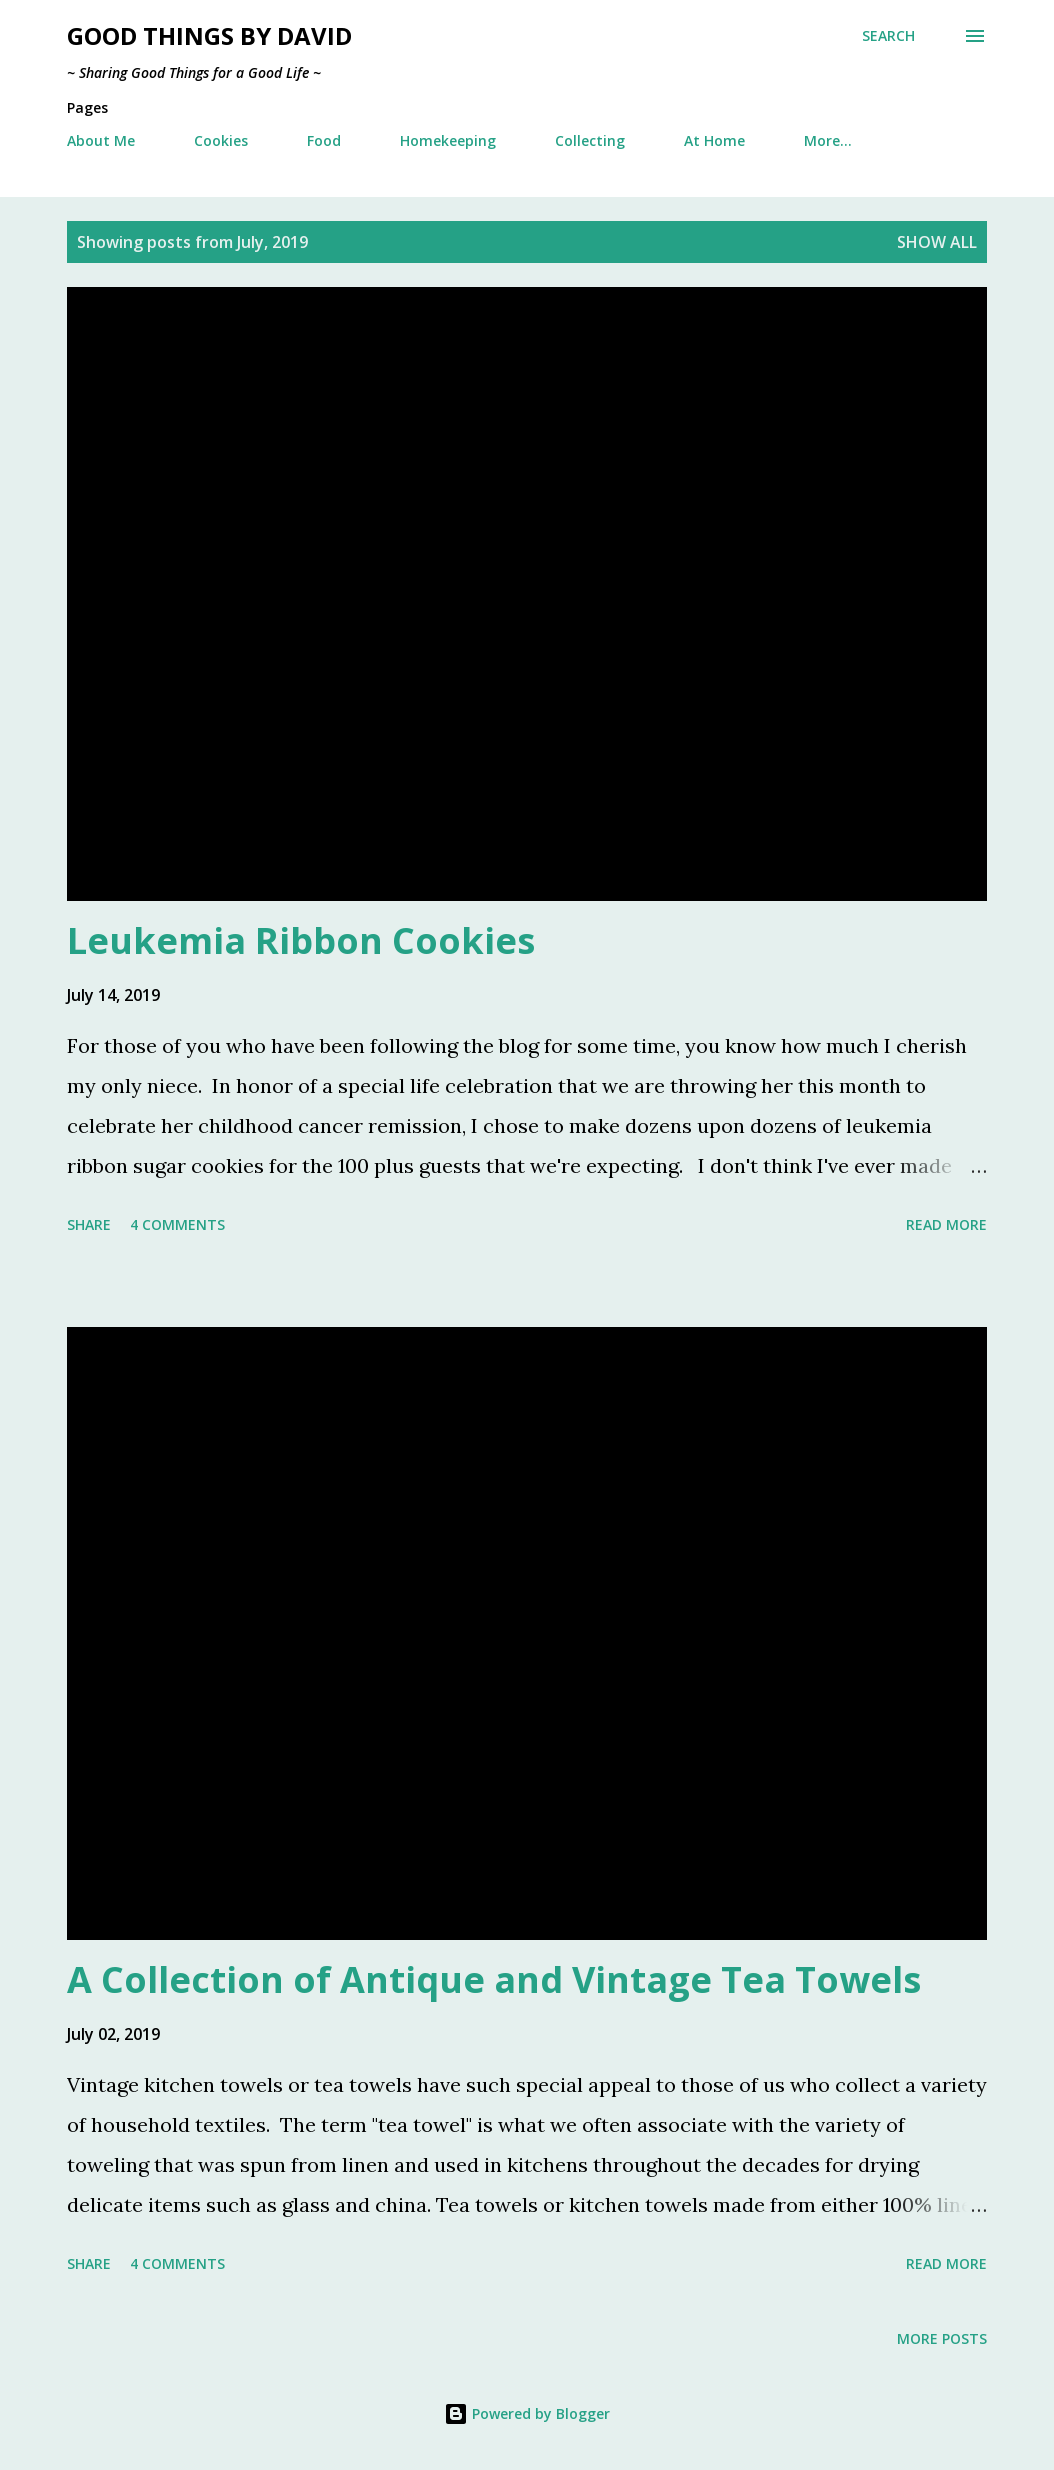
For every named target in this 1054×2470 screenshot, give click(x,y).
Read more (946, 1224)
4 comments (177, 1224)
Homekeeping (448, 140)
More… (828, 140)
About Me (101, 140)
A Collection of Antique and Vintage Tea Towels (494, 1979)
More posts (942, 2338)
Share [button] (89, 1224)
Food (324, 140)
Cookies (221, 140)
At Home (714, 140)
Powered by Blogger (527, 2413)
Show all (937, 242)
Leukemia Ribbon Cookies (301, 940)
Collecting (590, 140)
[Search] (888, 36)
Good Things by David (209, 35)
